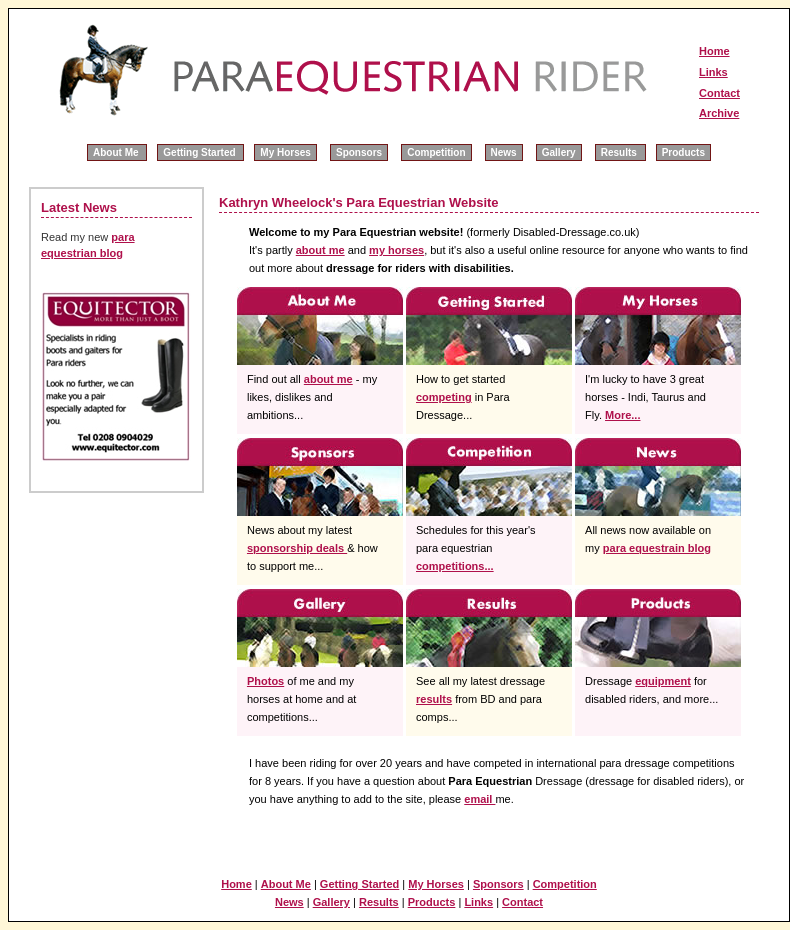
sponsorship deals (297, 548)
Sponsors (359, 152)
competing (444, 397)
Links (713, 72)
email (479, 799)
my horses (396, 250)
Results (620, 152)
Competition (436, 152)
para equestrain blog (657, 548)
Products (683, 152)
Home (714, 51)
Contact (719, 93)
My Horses (285, 152)
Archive (719, 113)
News (504, 152)
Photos (265, 681)
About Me (117, 152)
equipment (663, 681)
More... (622, 415)
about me (320, 250)
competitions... (455, 566)
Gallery (559, 152)
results (434, 699)
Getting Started (200, 152)
